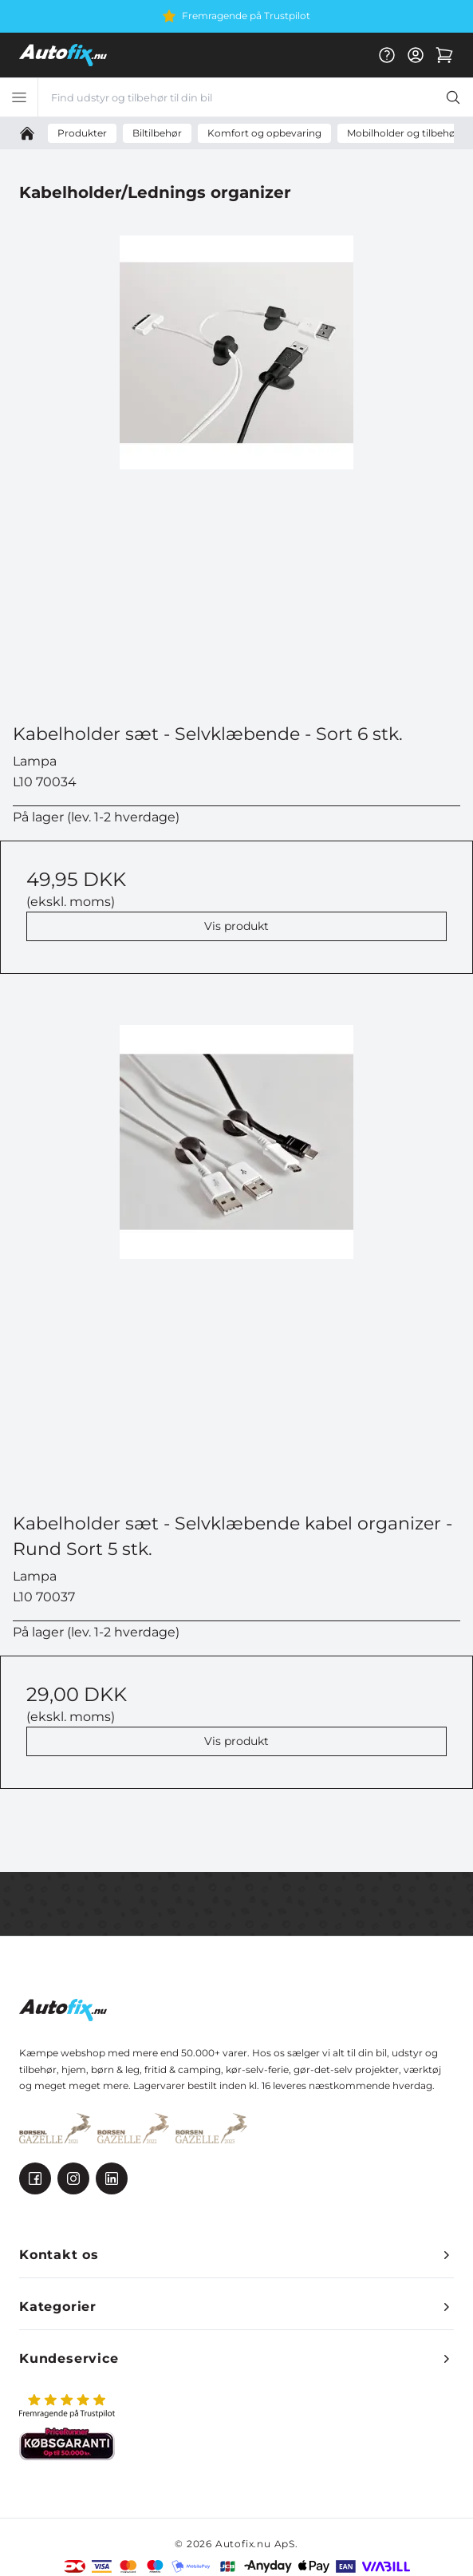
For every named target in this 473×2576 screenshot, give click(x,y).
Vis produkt (236, 926)
